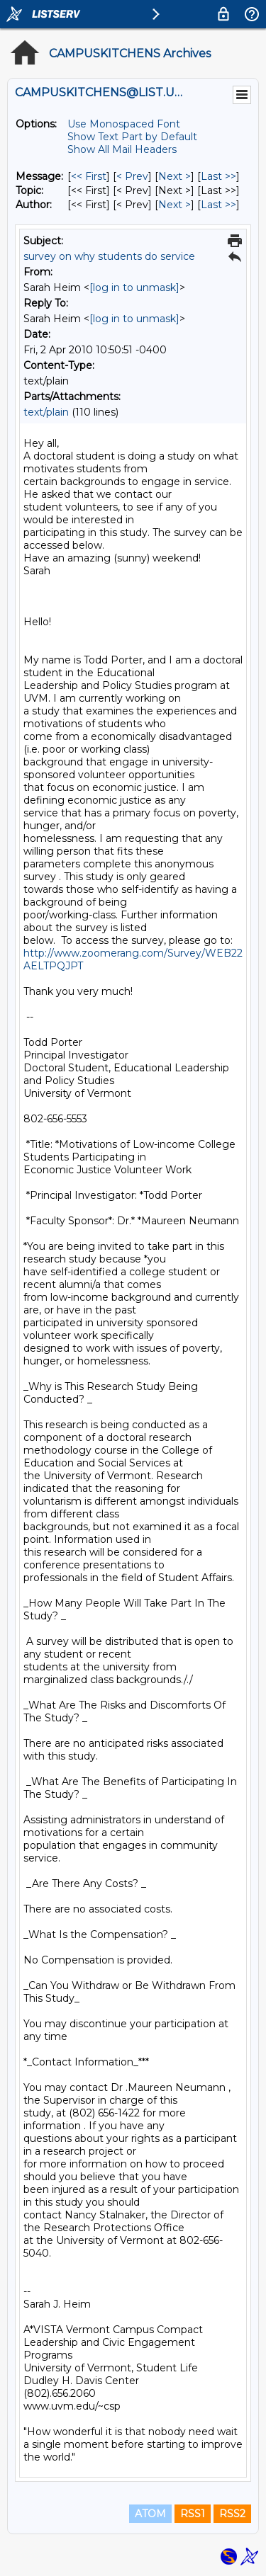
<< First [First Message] (88, 176)
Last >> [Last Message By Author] (218, 204)
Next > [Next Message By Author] (174, 204)
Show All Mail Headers (122, 149)
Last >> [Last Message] (218, 176)
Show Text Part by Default (132, 136)
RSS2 (232, 2513)
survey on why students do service (109, 256)
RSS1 (192, 2513)
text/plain (46, 412)
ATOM (150, 2513)
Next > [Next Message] (174, 176)
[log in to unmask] (134, 287)
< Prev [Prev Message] (132, 176)
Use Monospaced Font (123, 124)
